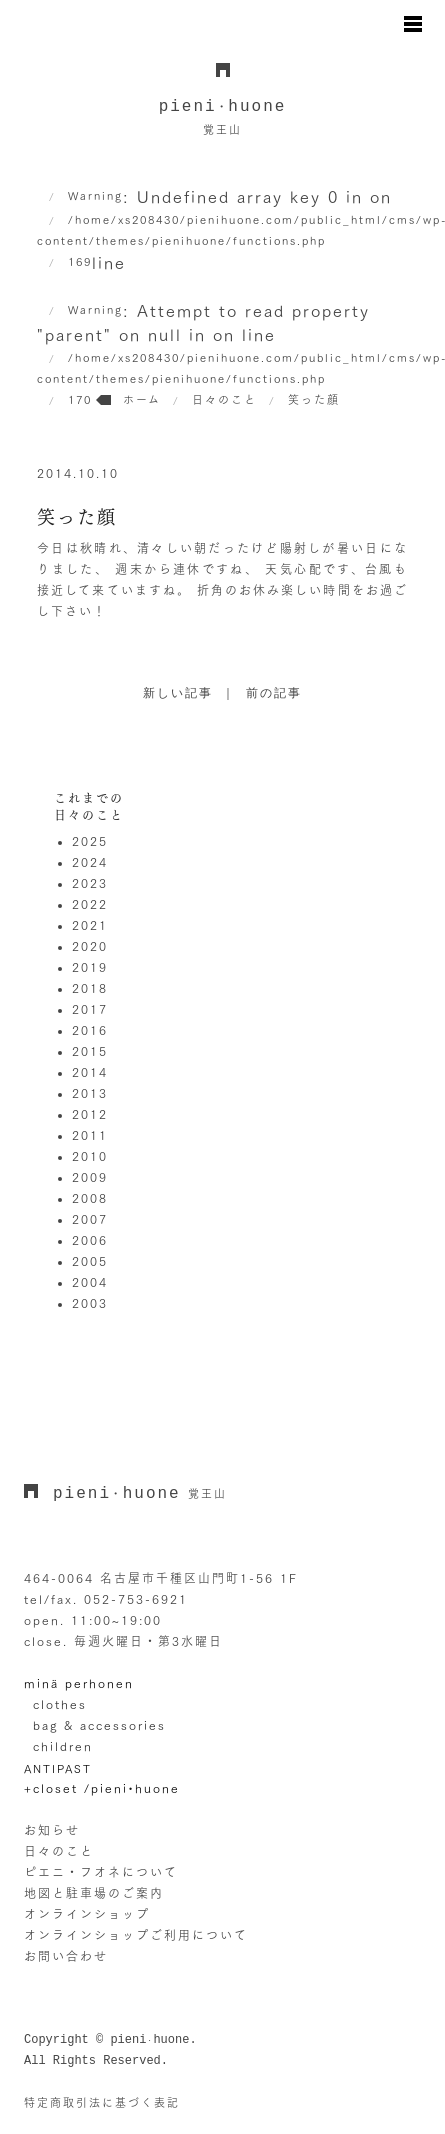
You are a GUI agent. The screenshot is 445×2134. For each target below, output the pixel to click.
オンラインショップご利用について (136, 1935)
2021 (90, 925)
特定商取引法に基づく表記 (102, 2102)
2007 (90, 1219)
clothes (60, 1704)
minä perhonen (79, 1683)
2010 (90, 1156)
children (63, 1746)
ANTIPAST (58, 1768)
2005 (90, 1261)
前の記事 (274, 694)
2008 (90, 1198)
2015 (90, 1051)
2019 (90, 967)
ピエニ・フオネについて (101, 1872)
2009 (90, 1177)
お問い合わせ (66, 1956)
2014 (90, 1072)
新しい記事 (178, 694)
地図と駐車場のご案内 (94, 1893)
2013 (90, 1093)
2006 (90, 1240)
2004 (90, 1282)
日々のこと (59, 1851)
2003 (90, 1303)
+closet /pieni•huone (102, 1788)
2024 (90, 862)
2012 (90, 1114)
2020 (90, 946)
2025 (90, 841)
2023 (90, 883)
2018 (90, 988)
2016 (90, 1030)
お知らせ (52, 1830)
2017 (90, 1009)
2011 (90, 1135)
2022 (90, 904)
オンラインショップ (87, 1914)
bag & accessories (99, 1725)
